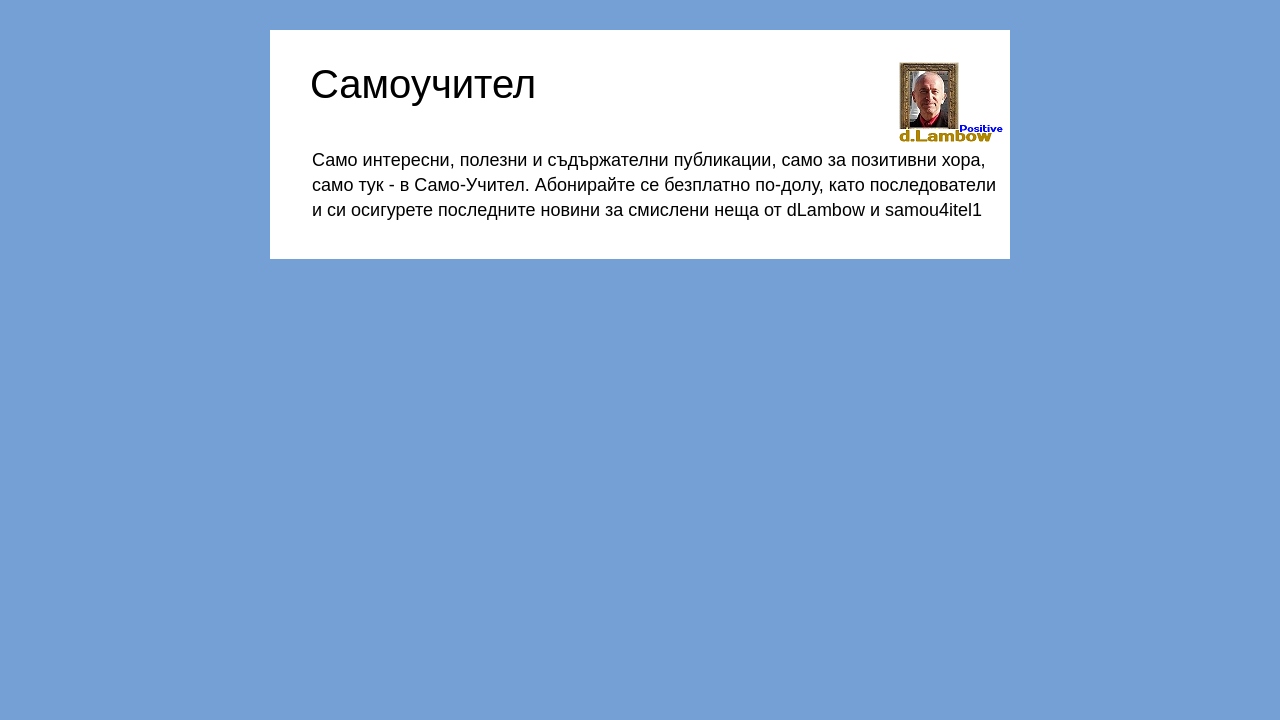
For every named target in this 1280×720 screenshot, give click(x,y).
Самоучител (423, 84)
